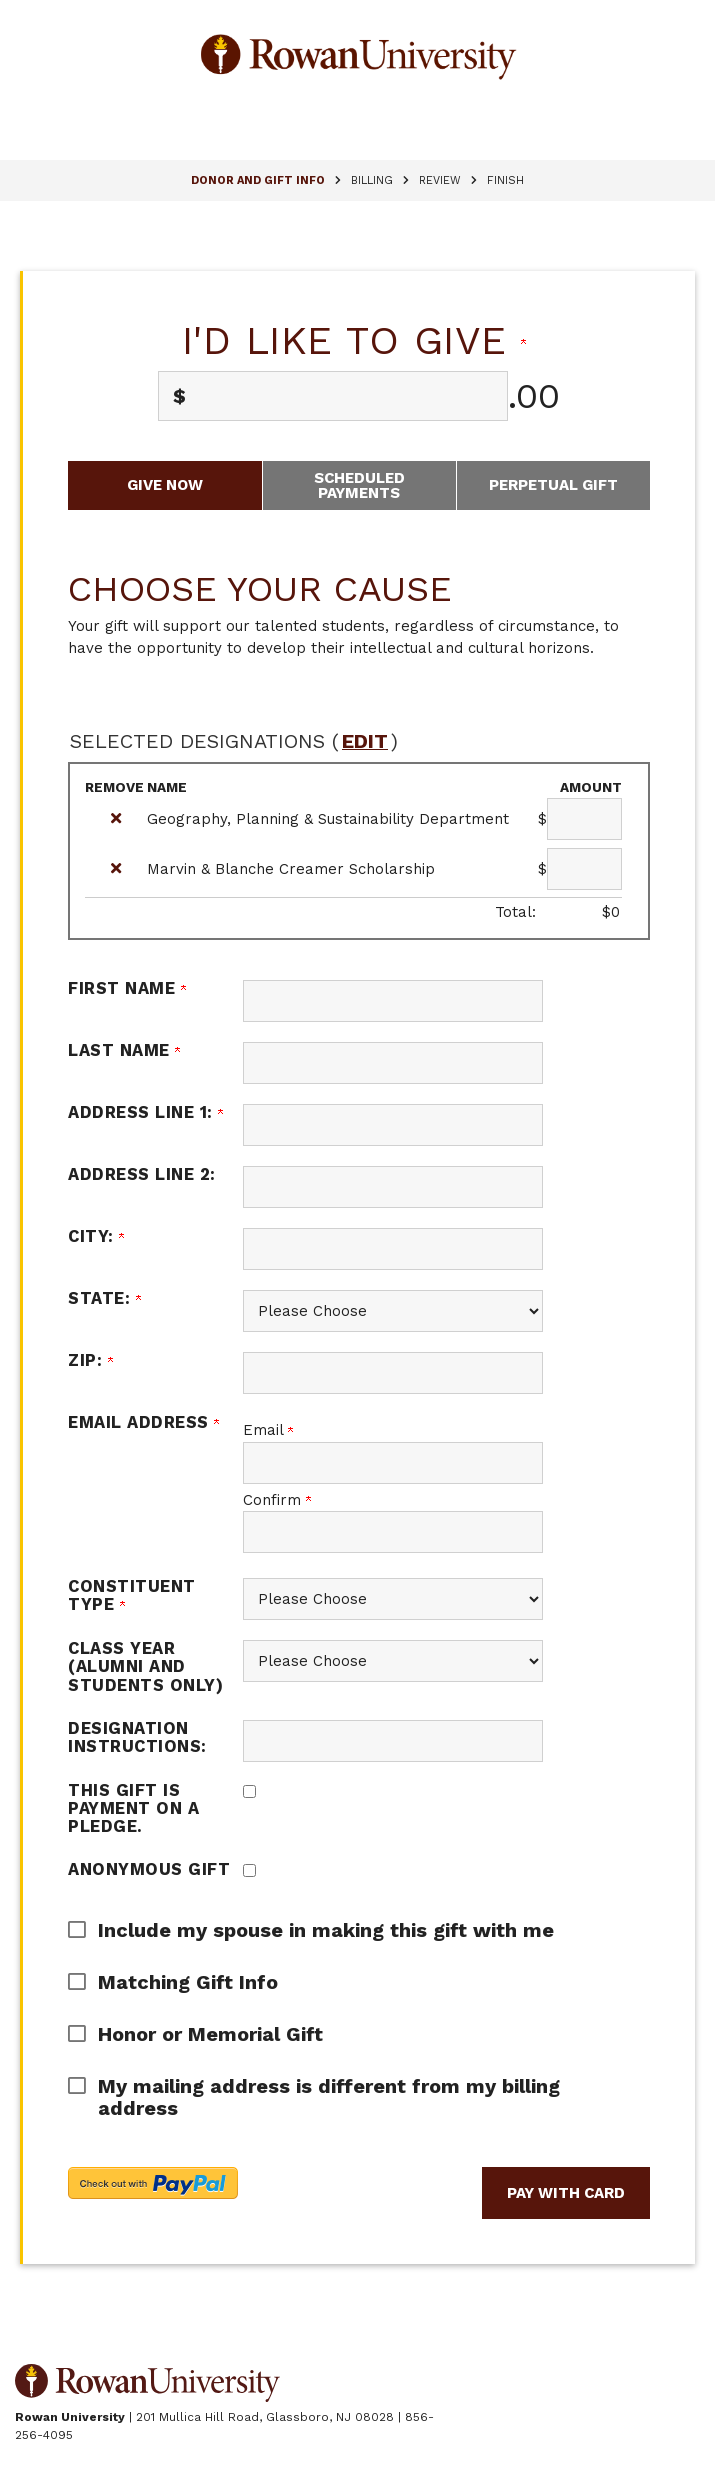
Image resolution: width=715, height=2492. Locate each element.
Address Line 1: (145, 1112)
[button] (344, 1930)
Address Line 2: (142, 1174)
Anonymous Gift (149, 1869)
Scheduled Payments (359, 485)
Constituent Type (132, 1595)
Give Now (165, 485)
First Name (127, 988)
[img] (116, 818)
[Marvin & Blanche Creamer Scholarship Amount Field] (584, 869)
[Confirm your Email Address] (393, 1532)
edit (365, 741)
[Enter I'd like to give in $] (332, 396)
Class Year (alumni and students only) (145, 1666)
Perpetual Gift (553, 485)
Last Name (124, 1050)
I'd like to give (354, 340)
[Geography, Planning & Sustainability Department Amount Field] (584, 819)
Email (268, 1430)
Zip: (90, 1360)
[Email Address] (393, 1463)
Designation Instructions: (137, 1737)
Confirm (277, 1500)
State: (104, 1298)
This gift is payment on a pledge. (133, 1808)
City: (96, 1236)
